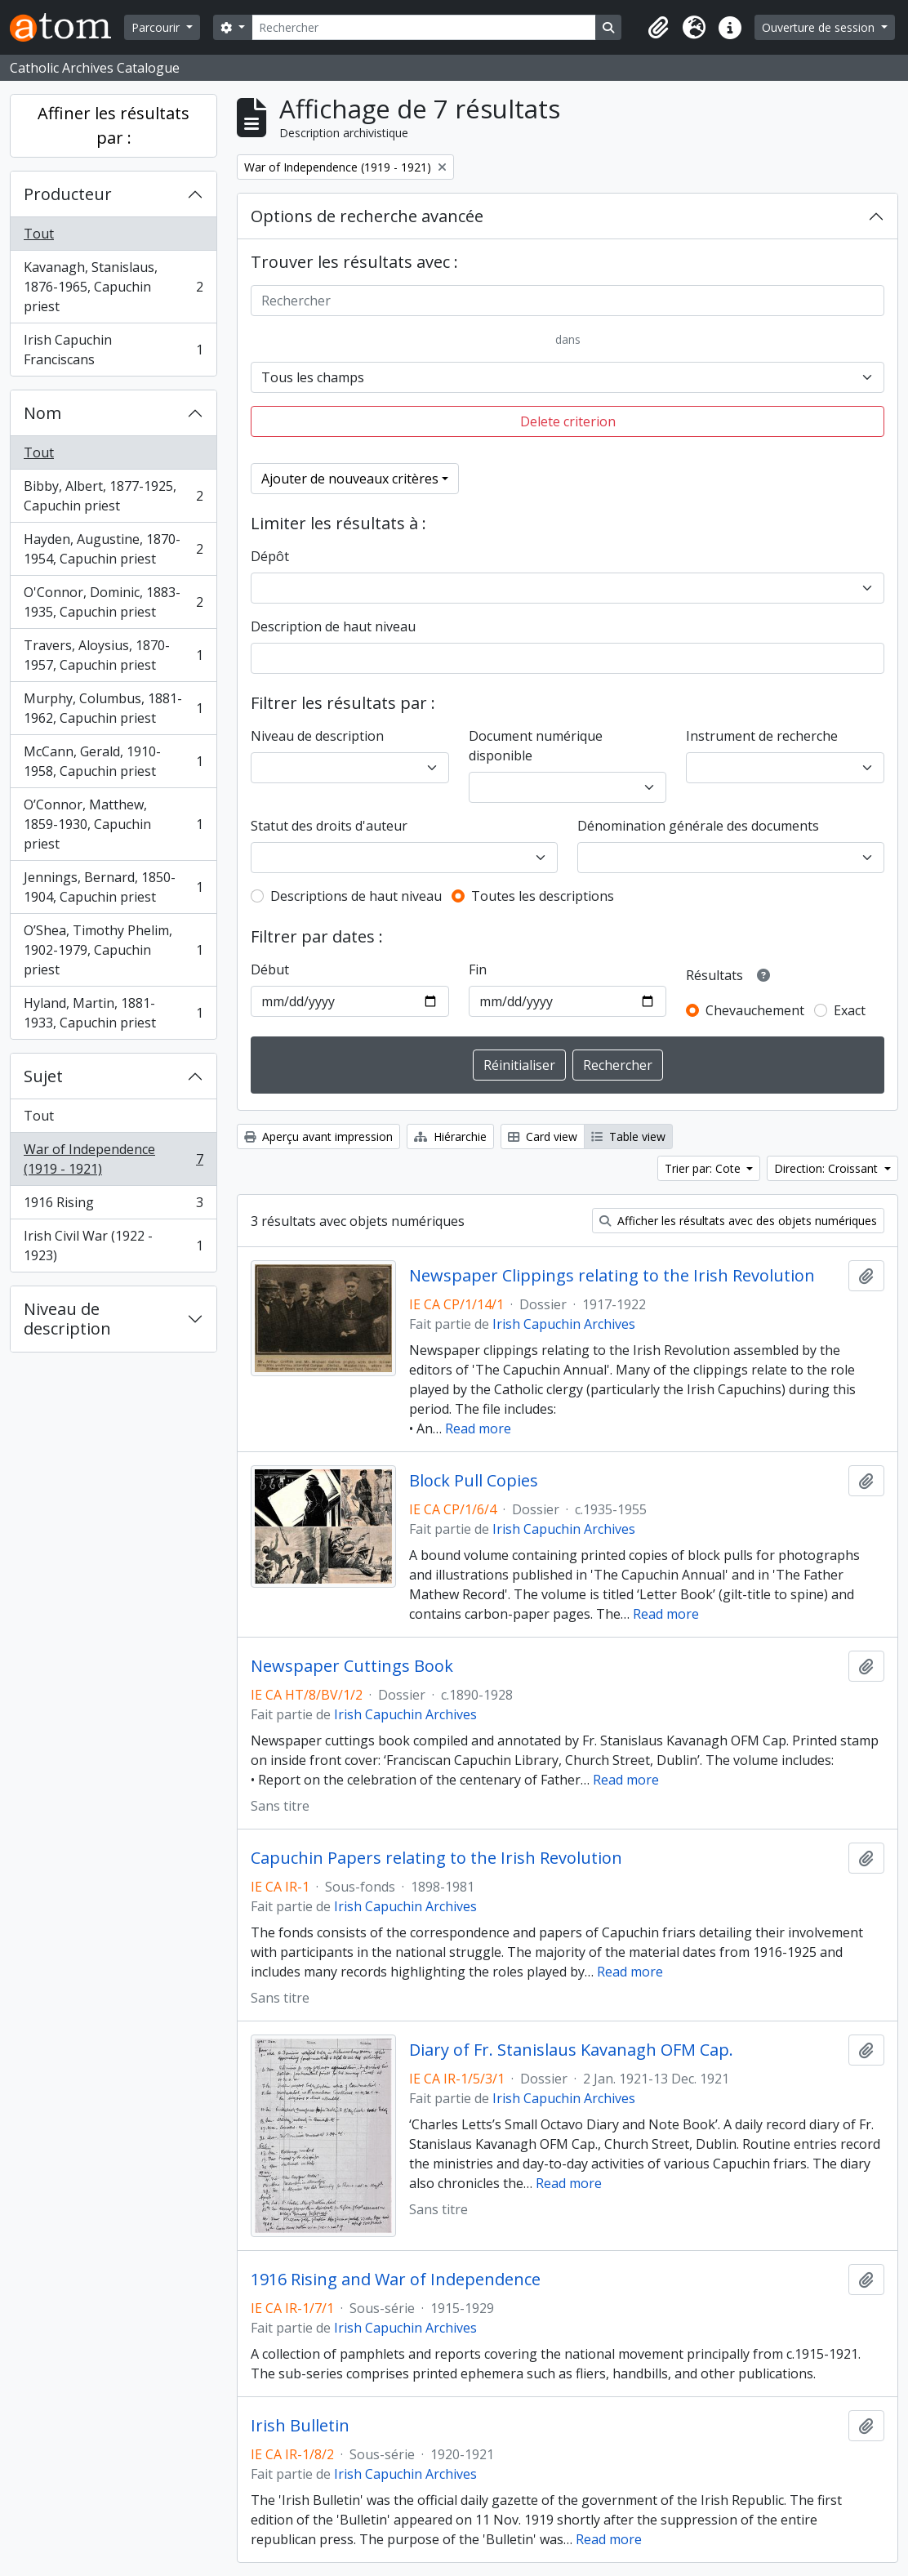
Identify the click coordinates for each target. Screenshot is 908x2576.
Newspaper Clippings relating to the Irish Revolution (612, 1276)
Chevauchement (754, 1010)
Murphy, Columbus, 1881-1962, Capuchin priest (113, 708)
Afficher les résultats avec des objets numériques (738, 1220)
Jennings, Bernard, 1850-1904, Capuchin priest (113, 887)
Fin (478, 969)
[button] (658, 28)
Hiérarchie (450, 1136)
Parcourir (157, 27)
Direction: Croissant (827, 1168)
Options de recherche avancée (367, 216)
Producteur (68, 194)
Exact (850, 1010)
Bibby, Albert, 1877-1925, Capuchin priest (113, 496)
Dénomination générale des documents (698, 826)
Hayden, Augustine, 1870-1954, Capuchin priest (113, 549)
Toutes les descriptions (542, 896)
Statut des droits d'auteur (329, 826)
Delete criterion (568, 421)
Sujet (43, 1076)
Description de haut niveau (333, 626)
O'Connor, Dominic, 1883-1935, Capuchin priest (113, 602)
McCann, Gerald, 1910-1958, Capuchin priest (113, 761)
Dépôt (270, 556)
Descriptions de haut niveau (356, 896)
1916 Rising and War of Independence (396, 2279)
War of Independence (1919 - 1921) (113, 1159)
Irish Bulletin (300, 2426)
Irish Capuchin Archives (563, 1324)
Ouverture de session (820, 27)
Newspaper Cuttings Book (352, 1666)
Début (270, 969)
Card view (542, 1136)
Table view (628, 1136)
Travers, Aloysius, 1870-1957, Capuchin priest (113, 655)
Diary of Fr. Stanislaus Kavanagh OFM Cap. (571, 2050)
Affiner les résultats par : (113, 125)
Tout (39, 234)
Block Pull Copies (473, 1481)
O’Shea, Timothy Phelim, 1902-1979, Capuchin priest (113, 949)
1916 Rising (113, 1205)
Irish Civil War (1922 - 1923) (113, 1245)
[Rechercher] (423, 27)
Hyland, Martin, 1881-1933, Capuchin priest (113, 1013)
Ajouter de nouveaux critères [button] (349, 479)
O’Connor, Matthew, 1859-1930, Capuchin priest (113, 824)
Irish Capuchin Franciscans (113, 349)
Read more (478, 1428)
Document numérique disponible (536, 745)
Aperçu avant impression (318, 1136)
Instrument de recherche (762, 736)
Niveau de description (67, 1318)
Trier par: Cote (704, 1168)
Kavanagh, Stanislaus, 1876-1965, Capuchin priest (113, 286)
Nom (42, 413)
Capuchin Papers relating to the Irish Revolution (436, 1858)
